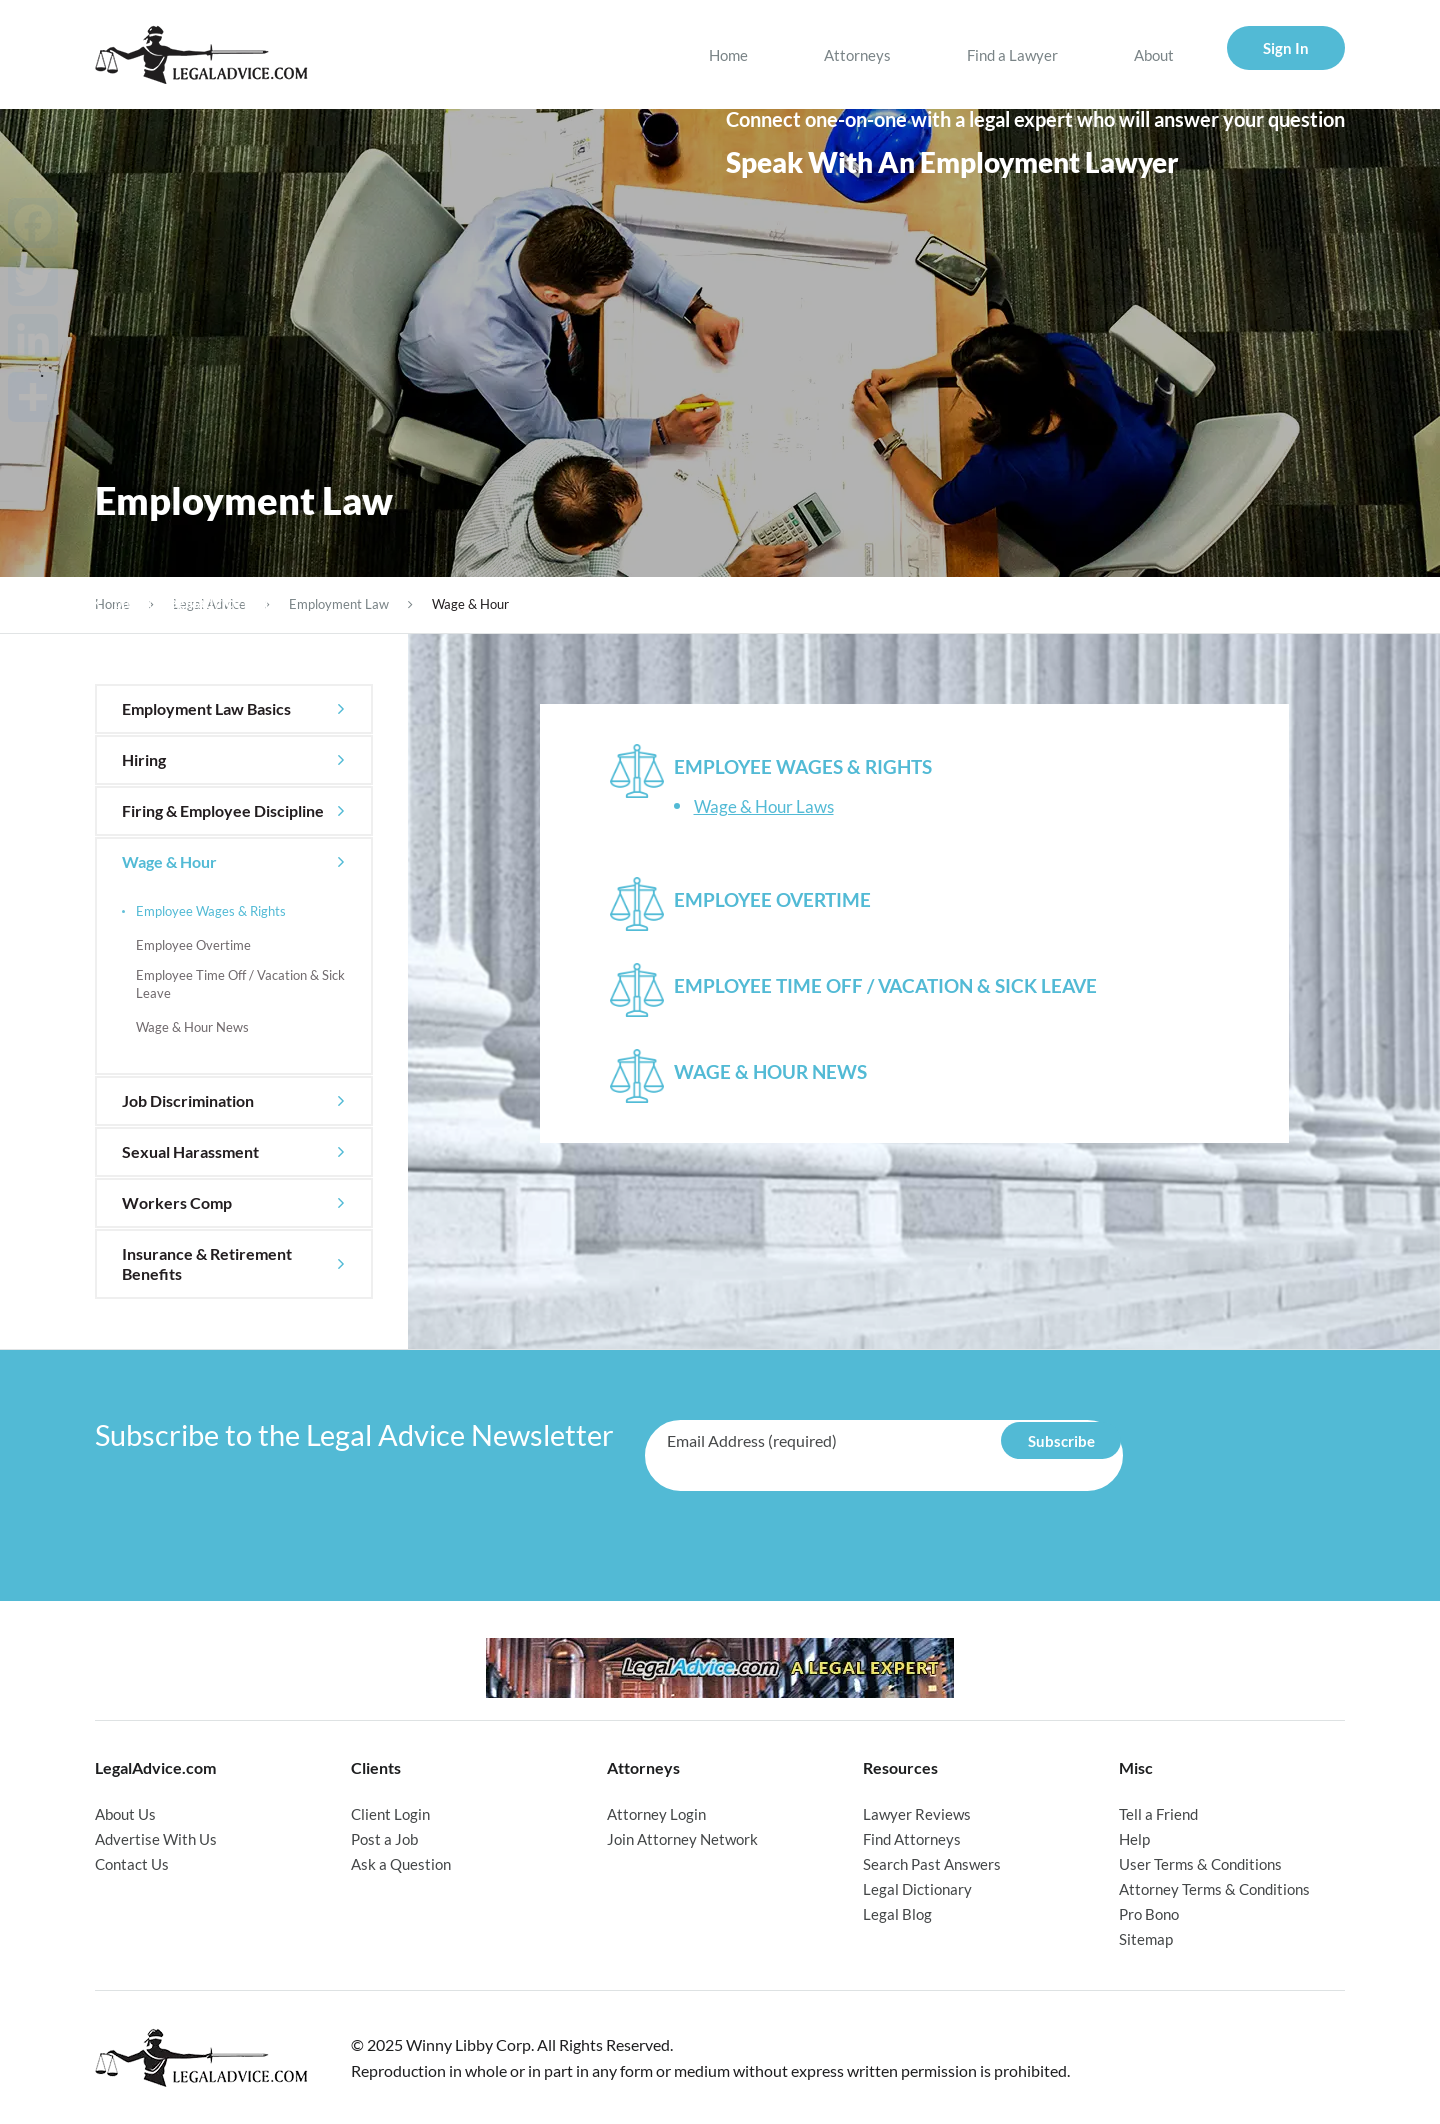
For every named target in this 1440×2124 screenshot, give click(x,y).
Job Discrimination (188, 1100)
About (1154, 55)
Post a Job (384, 1839)
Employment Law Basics (206, 708)
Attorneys (857, 55)
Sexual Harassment (190, 1151)
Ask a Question (401, 1864)
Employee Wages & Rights (211, 911)
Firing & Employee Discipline (223, 810)
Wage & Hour (169, 861)
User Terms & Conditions (1200, 1864)
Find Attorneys (912, 1839)
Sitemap (1146, 1939)
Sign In (1286, 48)
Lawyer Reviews (917, 1814)
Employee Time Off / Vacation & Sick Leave (240, 984)
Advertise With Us (156, 1839)
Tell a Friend (1158, 1814)
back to (184, 602)
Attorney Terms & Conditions (1214, 1889)
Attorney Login (656, 1814)
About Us (125, 1814)
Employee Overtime (193, 945)
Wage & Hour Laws (764, 806)
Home (728, 55)
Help (1134, 1839)
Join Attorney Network (682, 1839)
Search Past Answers (932, 1864)
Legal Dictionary (917, 1889)
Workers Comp (177, 1202)
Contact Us (132, 1864)
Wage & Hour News (192, 1027)
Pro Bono (1149, 1914)
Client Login (390, 1814)
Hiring (144, 759)
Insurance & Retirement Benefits (207, 1263)
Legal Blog (897, 1914)
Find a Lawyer (1012, 55)
